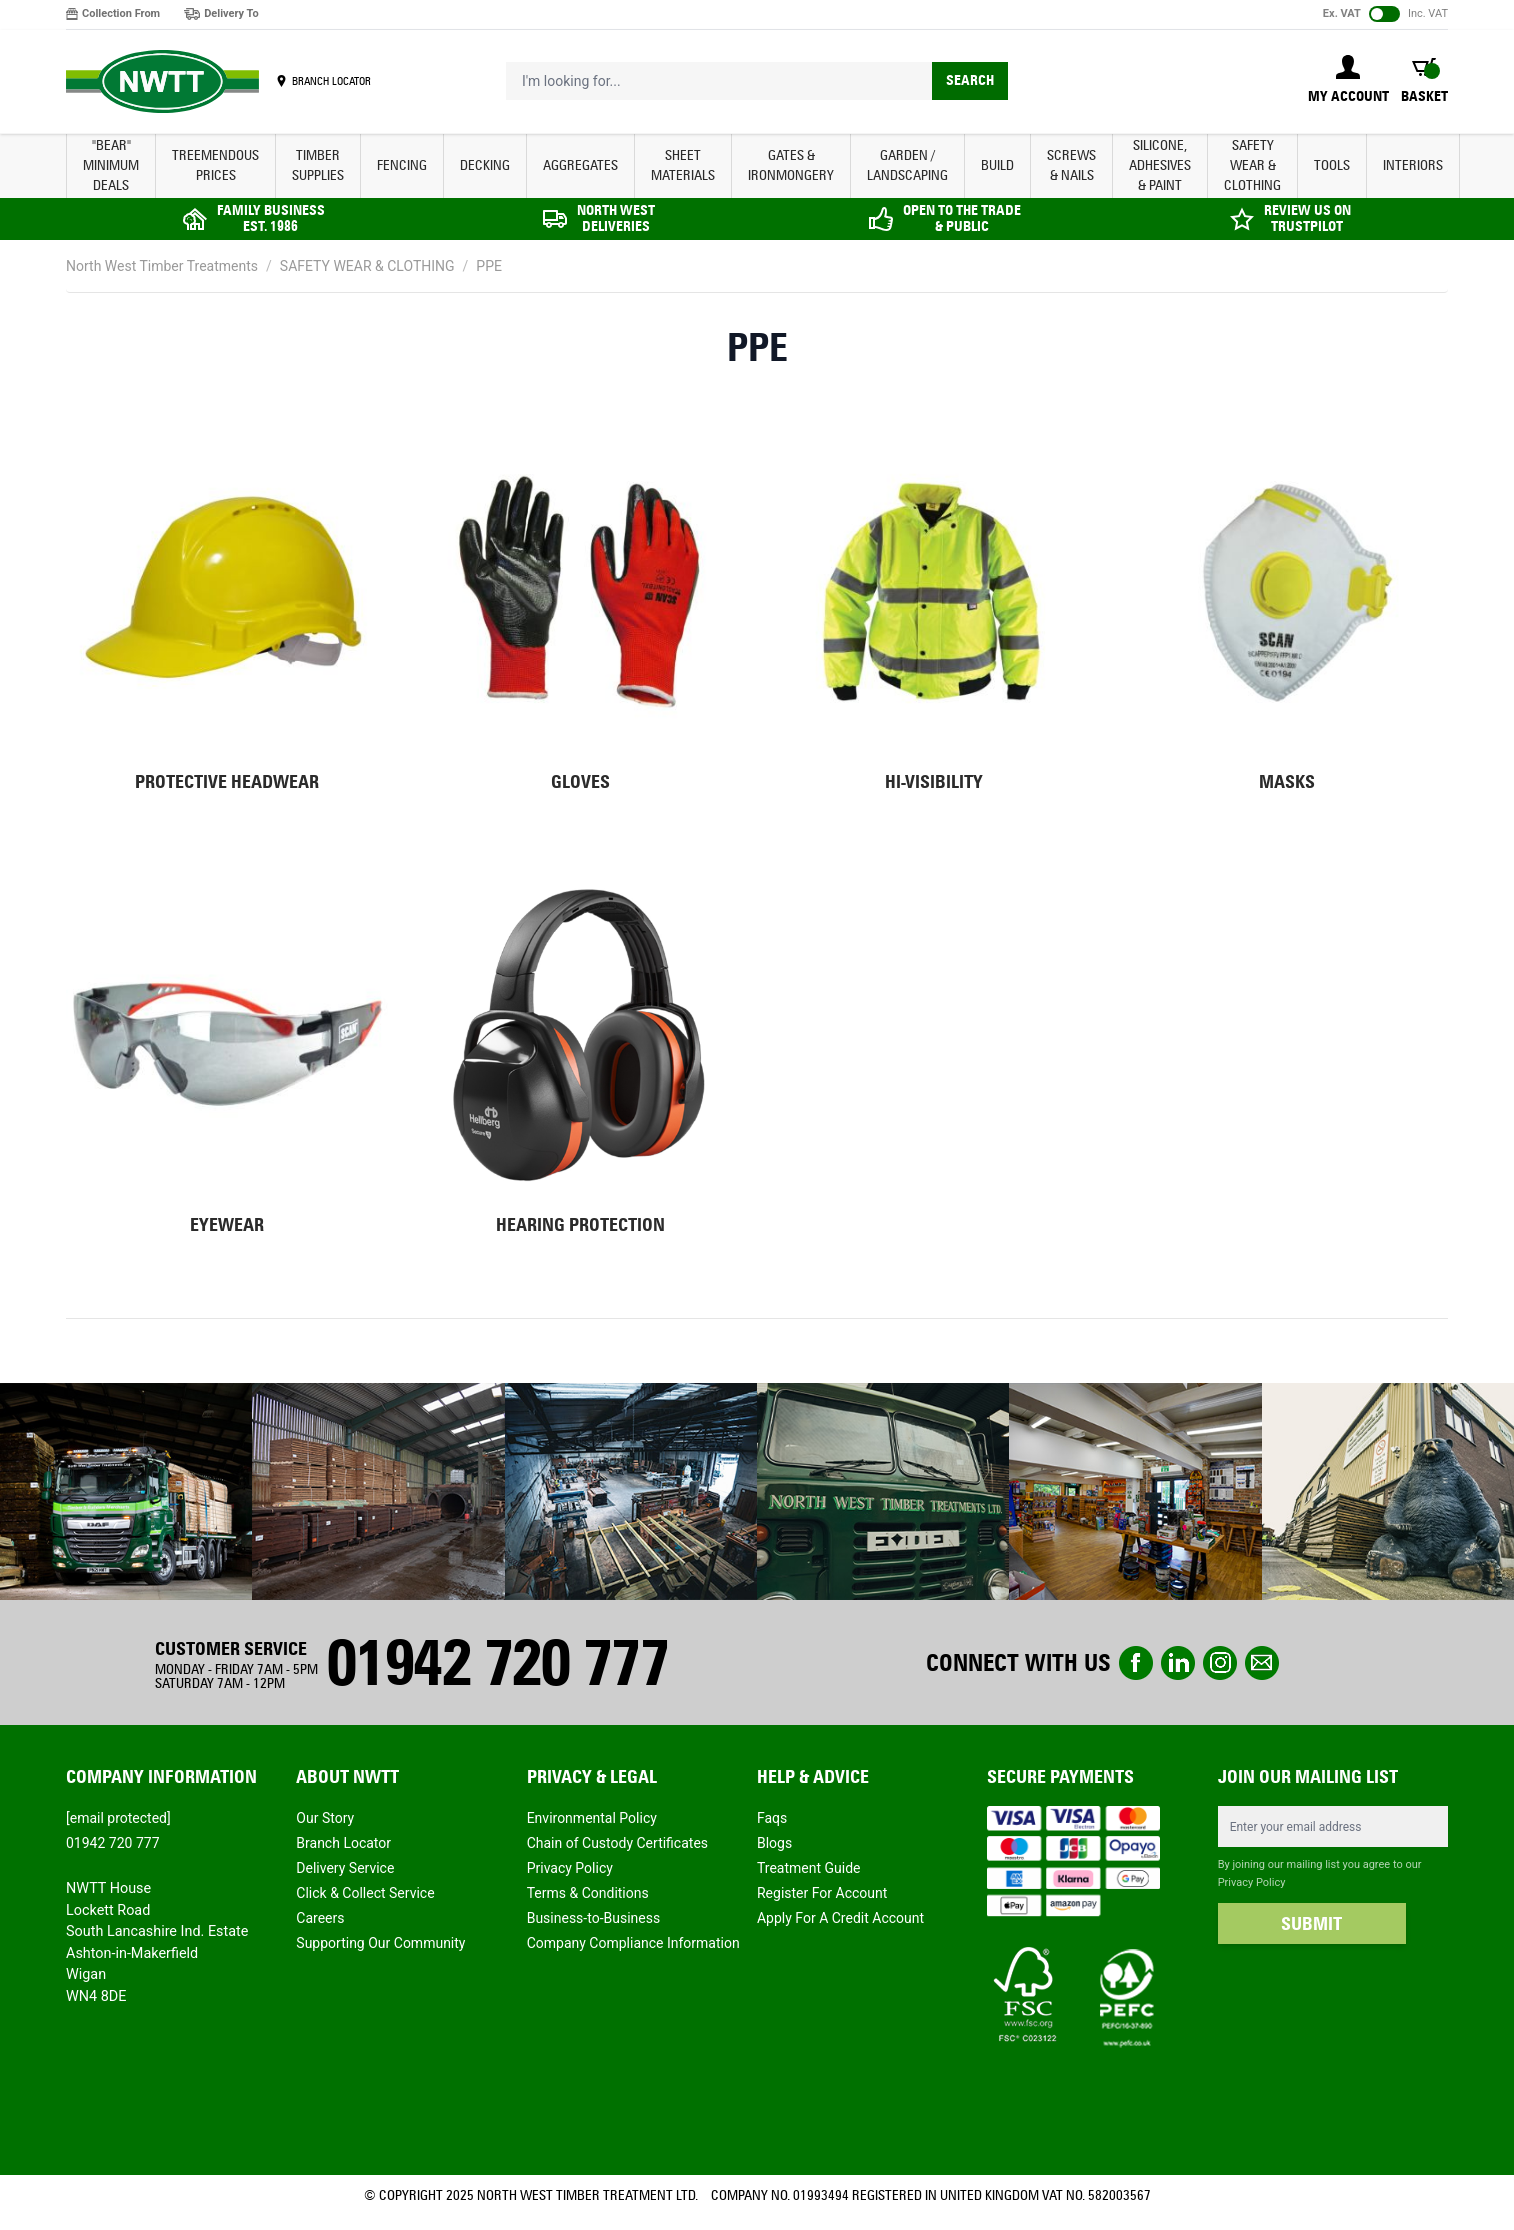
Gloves (580, 782)
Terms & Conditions (588, 1893)
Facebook (1136, 1663)
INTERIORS (1413, 165)
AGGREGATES (580, 165)
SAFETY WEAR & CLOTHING (1252, 165)
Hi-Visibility (934, 782)
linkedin (1178, 1663)
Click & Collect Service (365, 1893)
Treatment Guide (809, 1868)
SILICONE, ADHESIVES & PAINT (1160, 165)
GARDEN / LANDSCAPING (907, 165)
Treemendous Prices (215, 165)
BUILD (997, 165)
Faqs (772, 1818)
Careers (320, 1918)
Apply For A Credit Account (840, 1918)
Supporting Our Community (380, 1943)
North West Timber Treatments (162, 266)
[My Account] (1348, 81)
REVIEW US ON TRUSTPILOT (1307, 218)
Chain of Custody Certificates (617, 1843)
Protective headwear (227, 782)
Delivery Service (345, 1868)
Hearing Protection (580, 1225)
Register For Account (822, 1893)
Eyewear (227, 1225)
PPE (489, 266)
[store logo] (162, 82)
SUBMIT (1311, 1924)
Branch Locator (343, 1843)
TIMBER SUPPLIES (318, 165)
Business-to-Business (594, 1918)
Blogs (774, 1843)
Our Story (325, 1818)
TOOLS (1332, 165)
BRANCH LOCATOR (331, 81)
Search (970, 80)
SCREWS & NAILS (1071, 165)
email (1262, 1663)
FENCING (402, 165)
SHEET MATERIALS (683, 165)
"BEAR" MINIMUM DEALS (111, 165)
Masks (1287, 782)
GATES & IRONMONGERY (791, 165)
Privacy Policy (570, 1868)
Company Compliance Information (633, 1943)
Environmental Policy (592, 1818)
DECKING (485, 165)
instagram (1220, 1663)
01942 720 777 (497, 1662)
